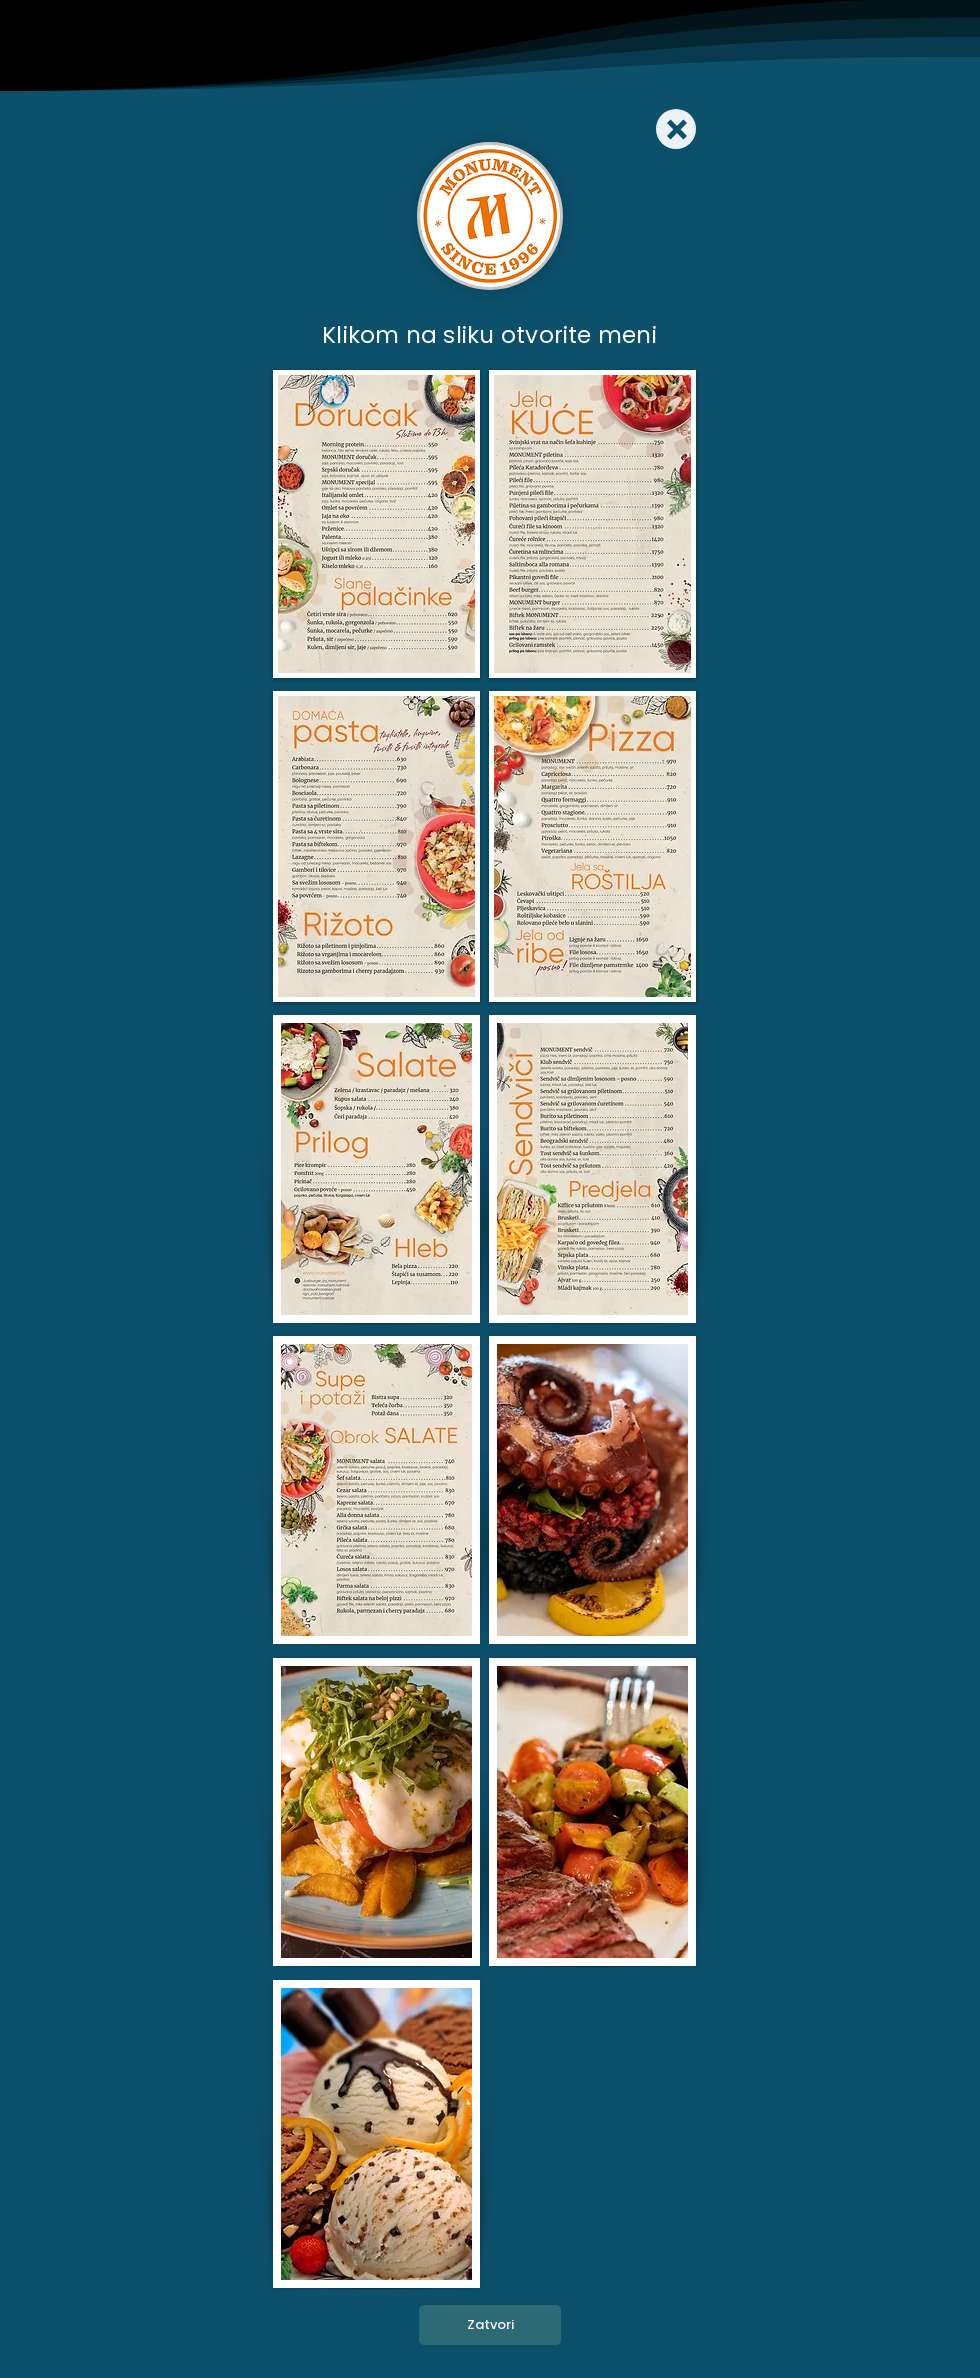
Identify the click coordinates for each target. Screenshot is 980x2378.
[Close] (676, 129)
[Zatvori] (490, 2325)
